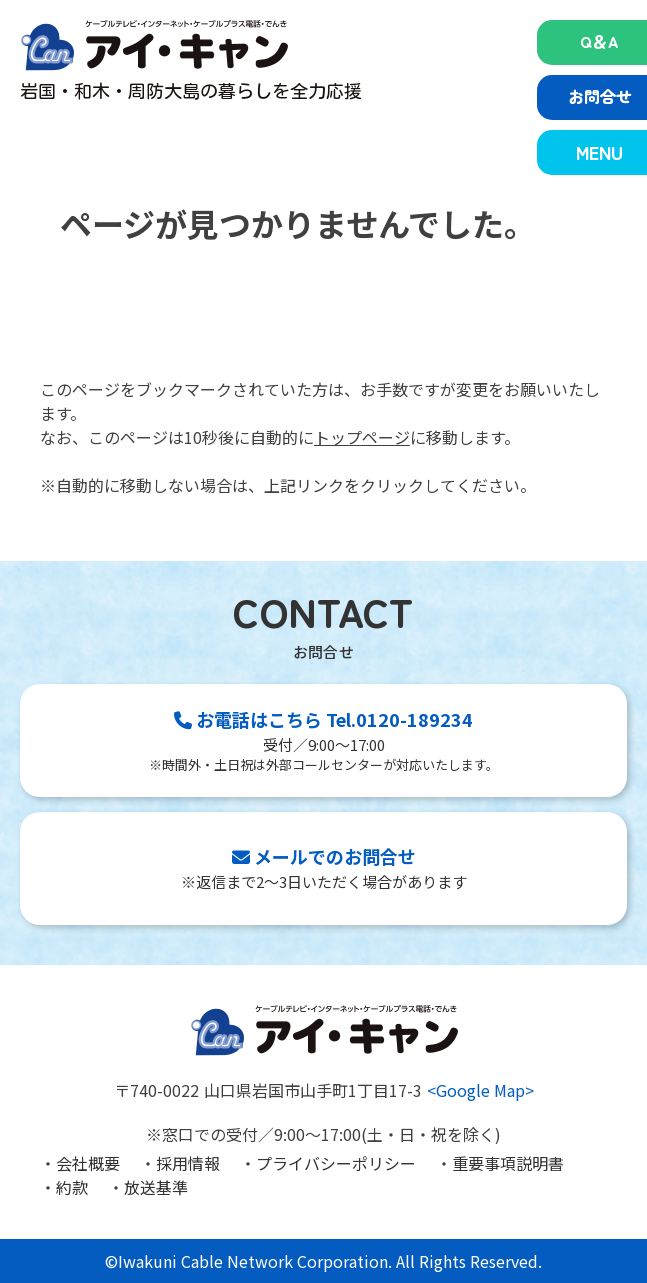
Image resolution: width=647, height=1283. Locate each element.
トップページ (362, 437)
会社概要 (88, 1163)
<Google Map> (480, 1090)
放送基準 (156, 1187)
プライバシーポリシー (336, 1163)
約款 (72, 1187)
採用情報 (188, 1163)
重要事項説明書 (508, 1163)
